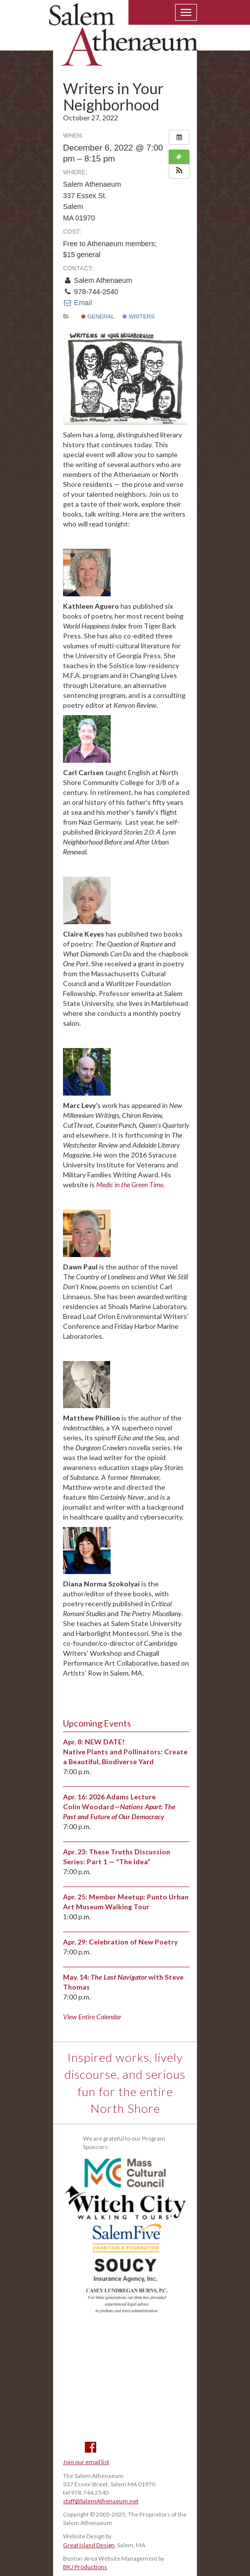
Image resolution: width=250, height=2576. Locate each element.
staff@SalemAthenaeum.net (100, 2501)
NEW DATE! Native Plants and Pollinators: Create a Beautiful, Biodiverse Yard (125, 1751)
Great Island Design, (89, 2545)
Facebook (90, 2447)
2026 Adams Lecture (122, 1796)
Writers (139, 316)
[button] (179, 171)
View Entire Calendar (92, 2016)
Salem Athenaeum (123, 40)
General (98, 316)
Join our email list (86, 2462)
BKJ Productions (85, 2567)
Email (77, 303)
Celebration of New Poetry (133, 1942)
